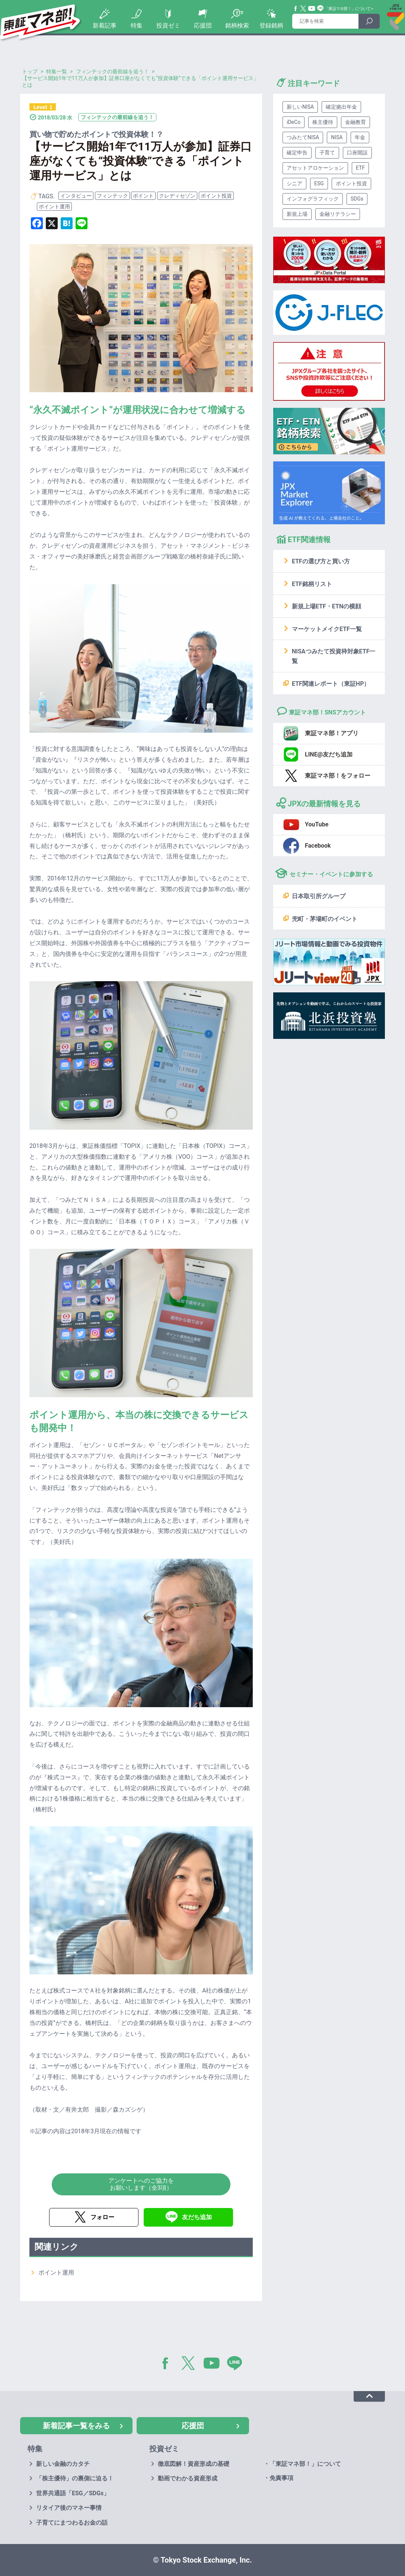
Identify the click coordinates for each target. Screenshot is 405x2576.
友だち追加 (197, 2217)
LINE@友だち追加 (329, 754)
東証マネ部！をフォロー (337, 775)
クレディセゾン (177, 196)
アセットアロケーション (315, 168)
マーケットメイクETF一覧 (327, 629)
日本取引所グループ (318, 896)
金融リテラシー (337, 214)
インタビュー (76, 196)
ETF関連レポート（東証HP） (331, 683)
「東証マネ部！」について (347, 8)
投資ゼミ (168, 25)
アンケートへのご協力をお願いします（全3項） (141, 2184)
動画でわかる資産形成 (187, 2478)
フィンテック (112, 196)
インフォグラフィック (313, 199)
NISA (336, 137)
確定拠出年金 (341, 107)
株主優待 (322, 122)
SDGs (357, 199)
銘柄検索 (237, 25)
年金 (360, 137)
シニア (294, 183)
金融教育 (355, 122)
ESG (319, 183)
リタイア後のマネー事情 (69, 2507)
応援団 (203, 25)
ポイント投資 (216, 196)
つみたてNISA (303, 137)
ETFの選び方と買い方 (321, 561)
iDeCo (293, 122)
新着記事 (105, 25)
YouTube (312, 8)
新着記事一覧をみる (76, 2425)
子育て (327, 153)
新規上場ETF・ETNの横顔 (326, 606)
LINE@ (237, 2364)
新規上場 (297, 214)
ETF (360, 168)
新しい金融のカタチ (63, 2463)
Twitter (303, 8)
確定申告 (297, 153)
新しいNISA (300, 107)
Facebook (296, 8)
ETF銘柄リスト (312, 584)
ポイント (143, 196)
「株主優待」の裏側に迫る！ (75, 2478)
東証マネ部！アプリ (331, 733)
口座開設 (357, 153)
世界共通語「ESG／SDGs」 (72, 2493)
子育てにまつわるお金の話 (72, 2522)
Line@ (320, 8)
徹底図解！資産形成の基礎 (193, 2463)
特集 (137, 25)
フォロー (102, 2217)
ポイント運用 (54, 206)
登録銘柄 (271, 25)
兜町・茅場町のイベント (324, 918)
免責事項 (281, 2477)
